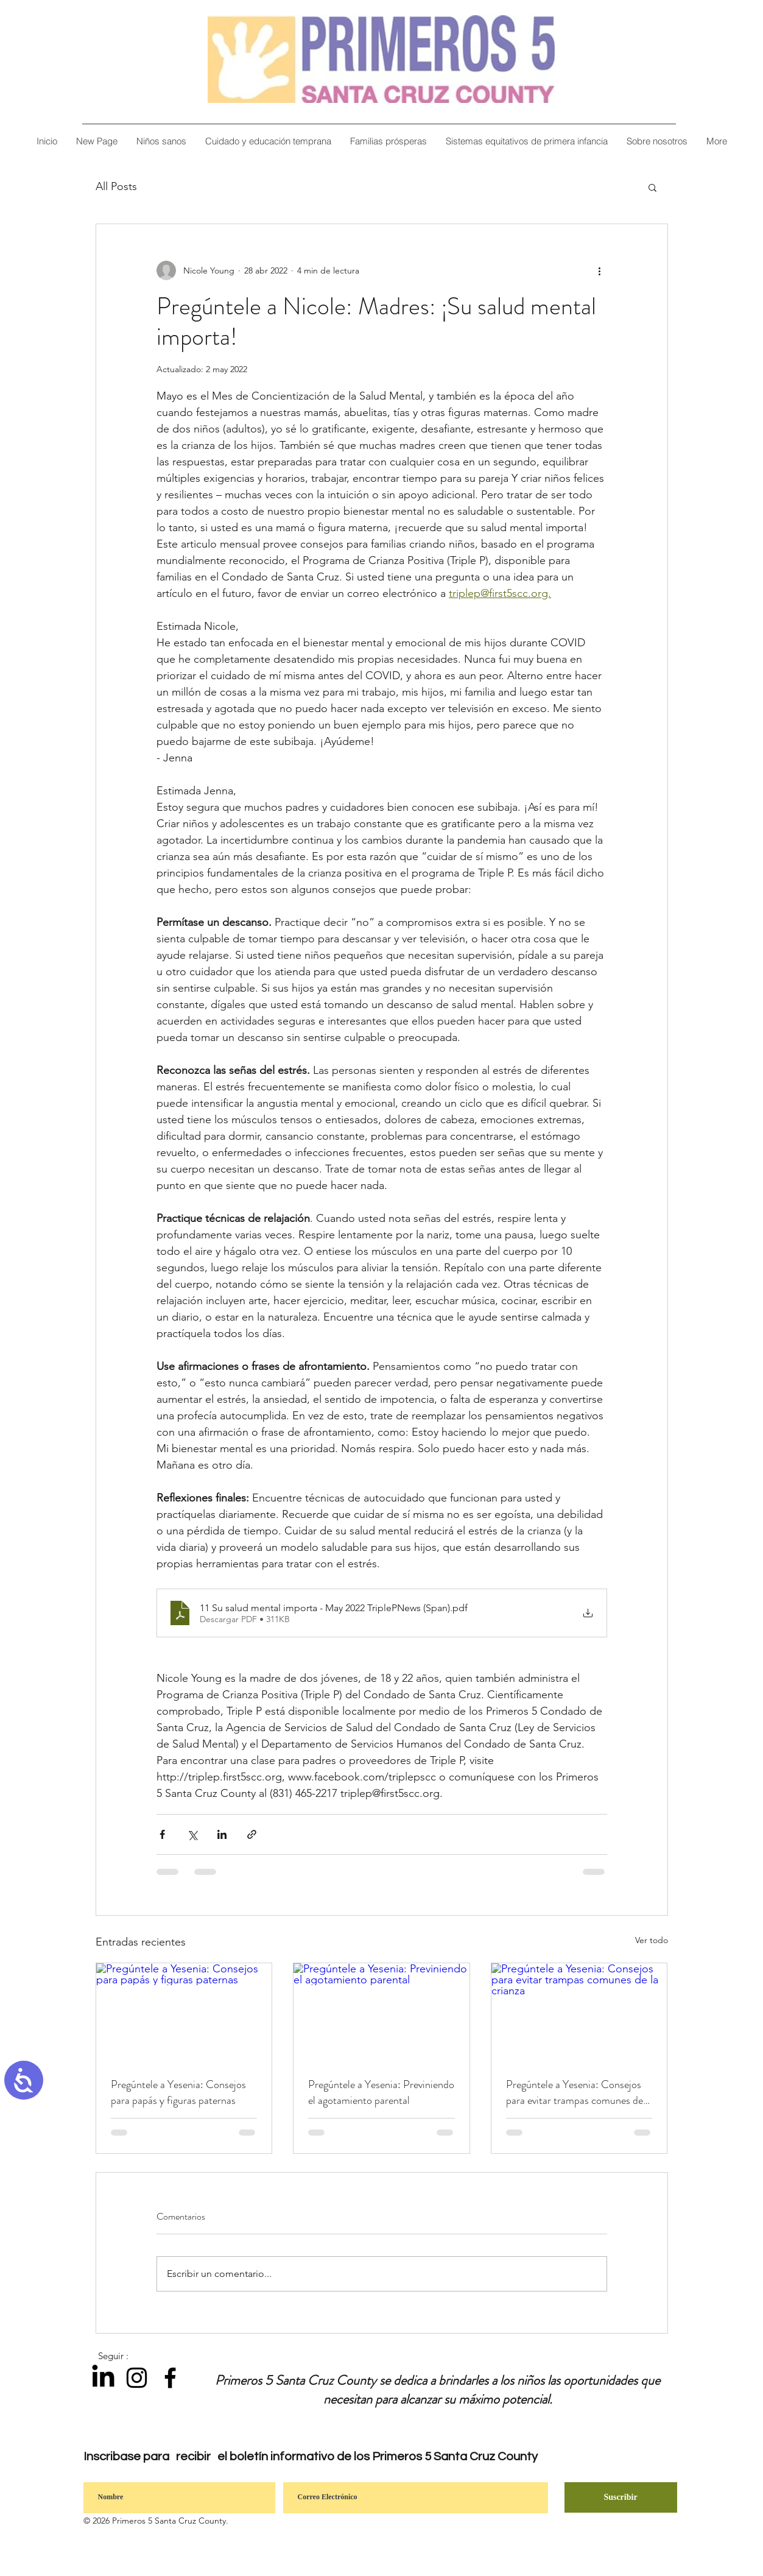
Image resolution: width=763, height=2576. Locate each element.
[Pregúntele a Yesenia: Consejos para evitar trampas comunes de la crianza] (579, 2012)
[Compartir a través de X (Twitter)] (192, 1834)
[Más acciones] (599, 270)
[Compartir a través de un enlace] (252, 1834)
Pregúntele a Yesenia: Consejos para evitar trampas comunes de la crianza (574, 2092)
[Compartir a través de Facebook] (162, 1834)
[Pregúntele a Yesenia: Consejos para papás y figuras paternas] (184, 2012)
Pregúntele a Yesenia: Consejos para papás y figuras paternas (178, 2092)
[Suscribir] (620, 2497)
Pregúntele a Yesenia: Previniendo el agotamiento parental (381, 2092)
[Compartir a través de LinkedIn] (222, 1834)
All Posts (116, 186)
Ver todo (651, 1940)
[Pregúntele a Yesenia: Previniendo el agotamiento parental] (381, 2012)
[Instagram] (136, 2377)
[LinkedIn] (103, 2377)
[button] (657, 141)
